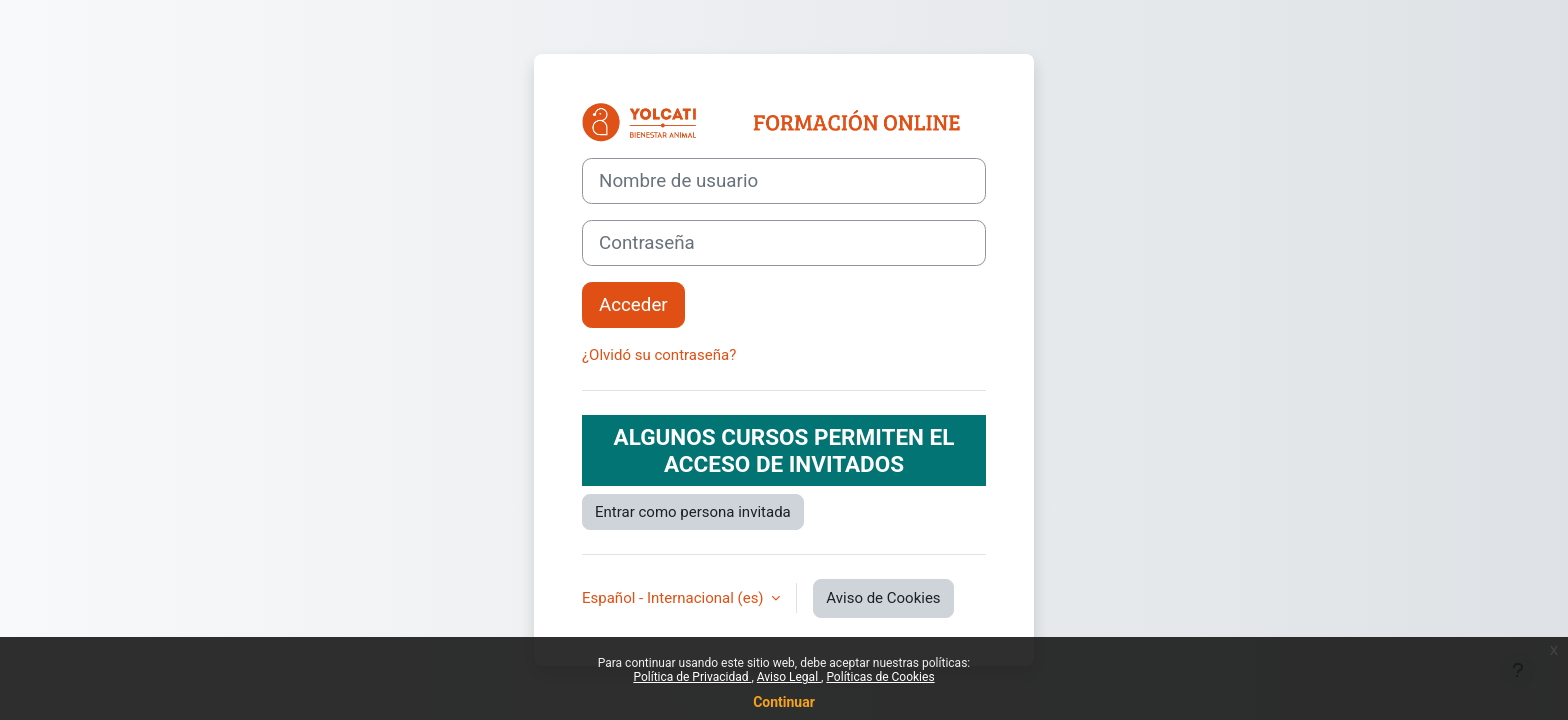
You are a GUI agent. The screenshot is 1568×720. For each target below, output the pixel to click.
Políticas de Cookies (880, 677)
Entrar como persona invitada (693, 512)
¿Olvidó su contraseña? (659, 355)
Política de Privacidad (692, 677)
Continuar (784, 702)
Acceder (633, 305)
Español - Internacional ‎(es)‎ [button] (674, 598)
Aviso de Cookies (883, 598)
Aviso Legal (789, 677)
